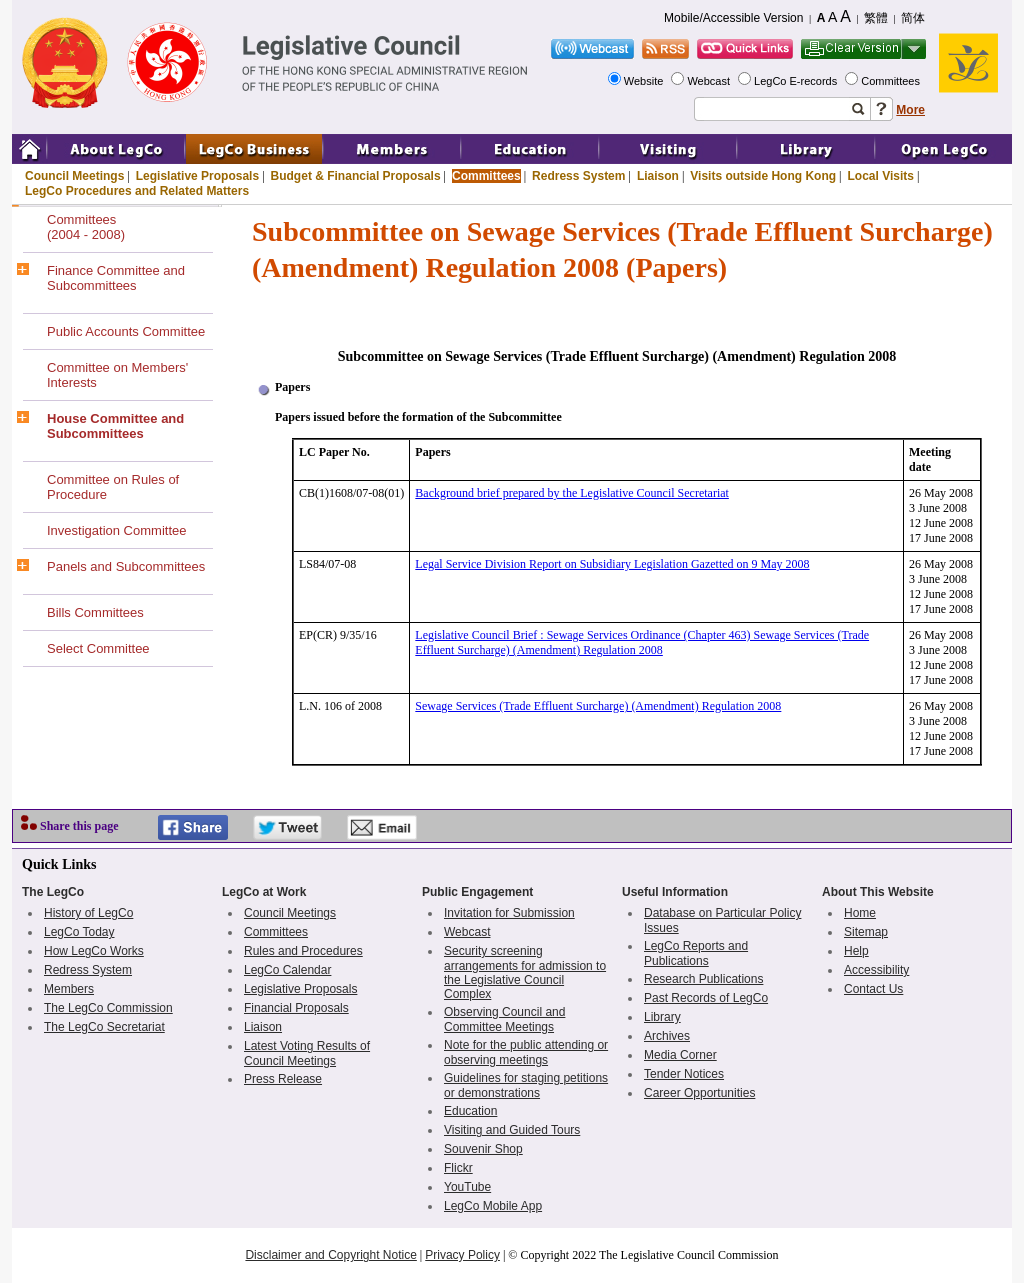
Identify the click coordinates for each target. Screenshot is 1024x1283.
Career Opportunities (699, 1093)
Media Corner (680, 1055)
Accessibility (876, 970)
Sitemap (866, 932)
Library (662, 1017)
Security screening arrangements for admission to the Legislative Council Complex (525, 972)
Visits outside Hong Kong (763, 176)
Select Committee (98, 648)
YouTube (467, 1187)
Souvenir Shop (483, 1149)
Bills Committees (95, 612)
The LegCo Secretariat (104, 1027)
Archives (667, 1036)
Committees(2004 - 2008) (86, 227)
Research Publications (703, 979)
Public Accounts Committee (126, 331)
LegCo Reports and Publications (696, 953)
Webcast (710, 81)
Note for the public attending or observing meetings (526, 1052)
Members (69, 989)
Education (470, 1111)
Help (856, 951)
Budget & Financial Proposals (356, 176)
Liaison (658, 176)
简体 (913, 18)
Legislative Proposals (197, 176)
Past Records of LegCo (706, 998)
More (910, 110)
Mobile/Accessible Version (733, 18)
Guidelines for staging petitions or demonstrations (526, 1085)
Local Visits (880, 176)
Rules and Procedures (303, 951)
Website (645, 81)
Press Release (283, 1079)
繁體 (876, 18)
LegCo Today (79, 932)
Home (860, 913)
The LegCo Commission (108, 1008)
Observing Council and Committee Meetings (504, 1019)
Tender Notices (684, 1074)
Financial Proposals (296, 1008)
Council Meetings (74, 176)
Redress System (578, 176)
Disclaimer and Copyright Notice (330, 1255)
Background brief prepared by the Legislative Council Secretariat (572, 493)
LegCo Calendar (287, 970)
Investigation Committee (116, 530)
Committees (892, 81)
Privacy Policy (462, 1255)
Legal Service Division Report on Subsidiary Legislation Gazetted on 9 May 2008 (612, 564)
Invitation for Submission (509, 913)
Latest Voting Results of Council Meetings (307, 1053)
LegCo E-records (797, 81)
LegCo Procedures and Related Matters (137, 191)
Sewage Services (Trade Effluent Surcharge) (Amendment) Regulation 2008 (598, 706)
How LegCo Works (94, 951)
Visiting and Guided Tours (512, 1130)
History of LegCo (88, 913)
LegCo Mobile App (493, 1206)
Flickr (458, 1168)
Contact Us (873, 989)
